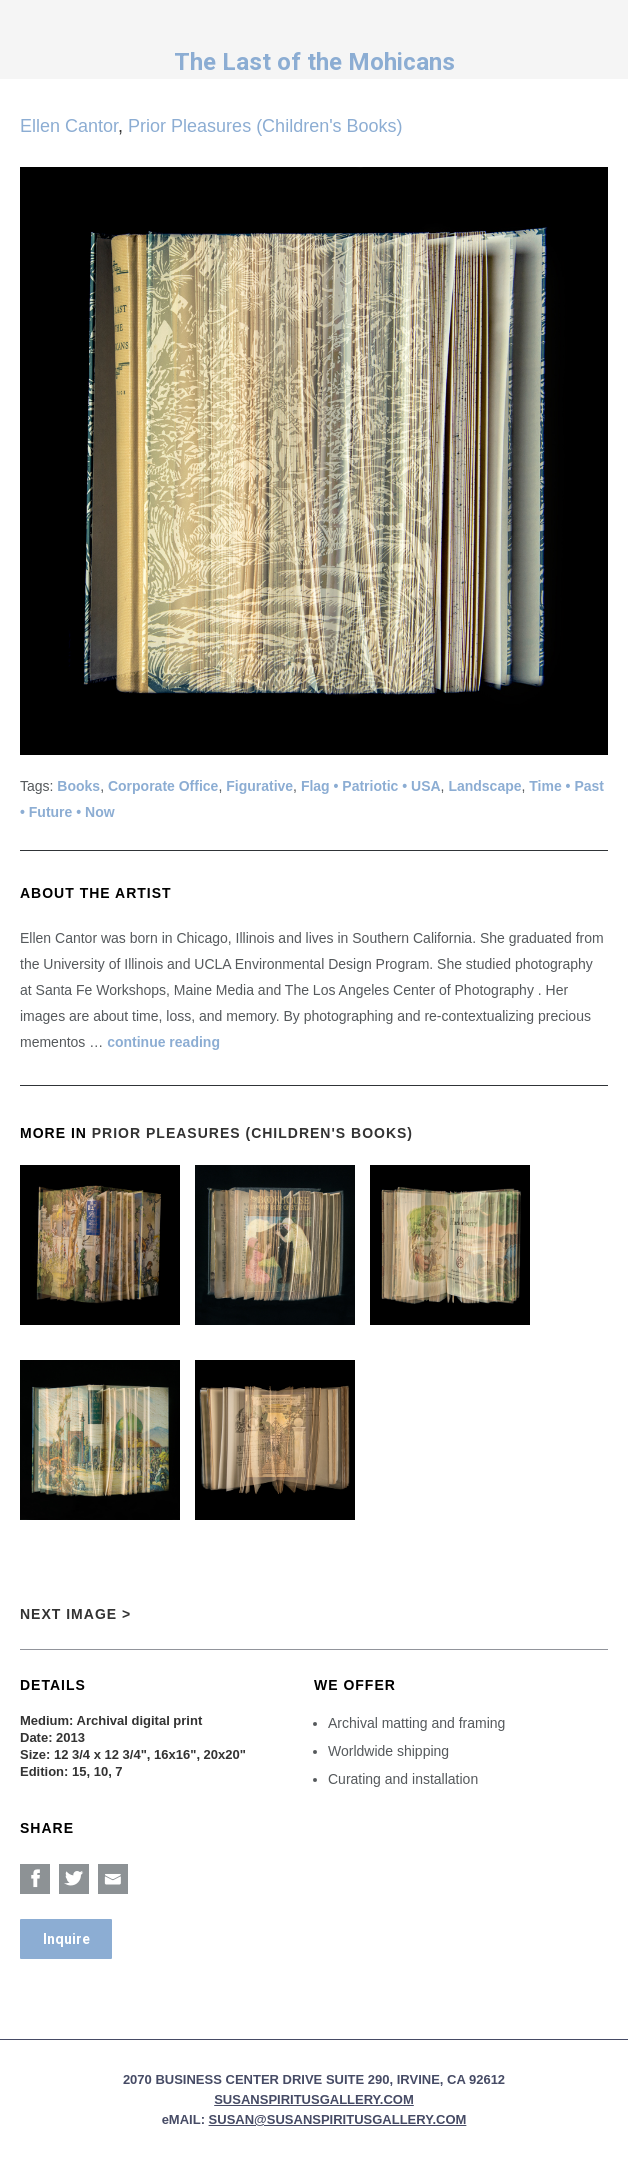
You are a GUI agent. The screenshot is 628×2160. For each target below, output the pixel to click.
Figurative (259, 786)
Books (78, 786)
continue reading (163, 1042)
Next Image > (75, 1614)
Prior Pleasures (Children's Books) (265, 126)
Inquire (66, 1939)
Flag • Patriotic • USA (371, 786)
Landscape (484, 786)
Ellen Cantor (69, 126)
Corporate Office (163, 786)
